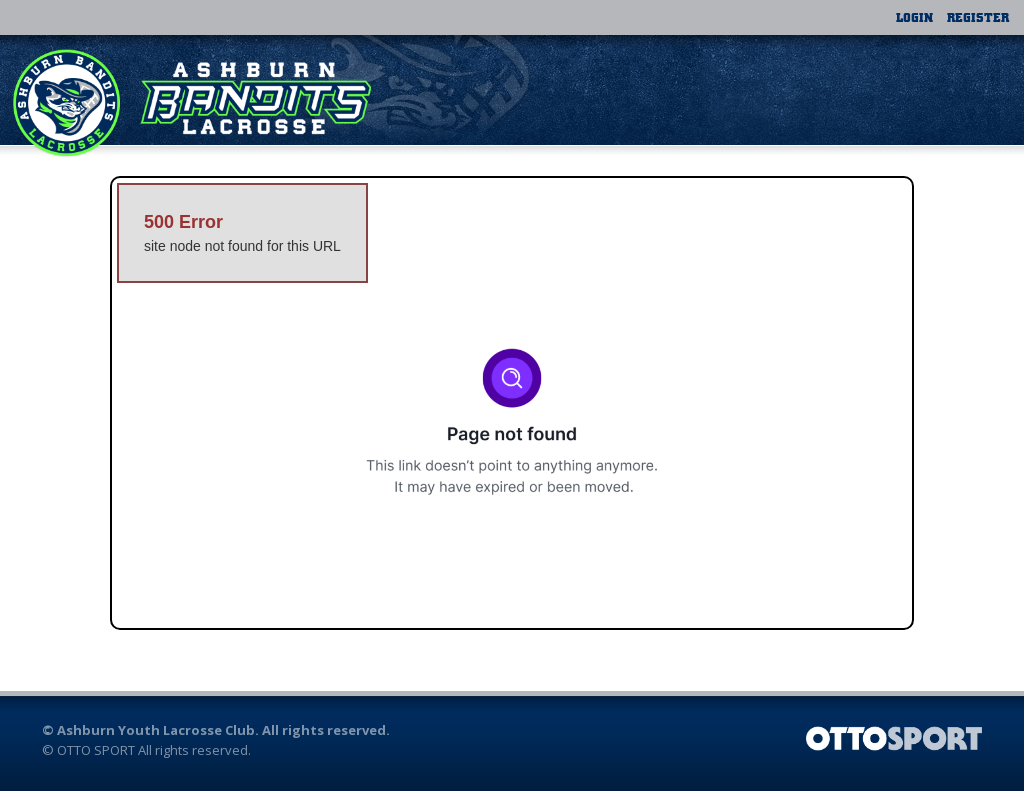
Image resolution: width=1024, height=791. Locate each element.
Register (978, 17)
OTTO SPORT (96, 750)
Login (914, 17)
